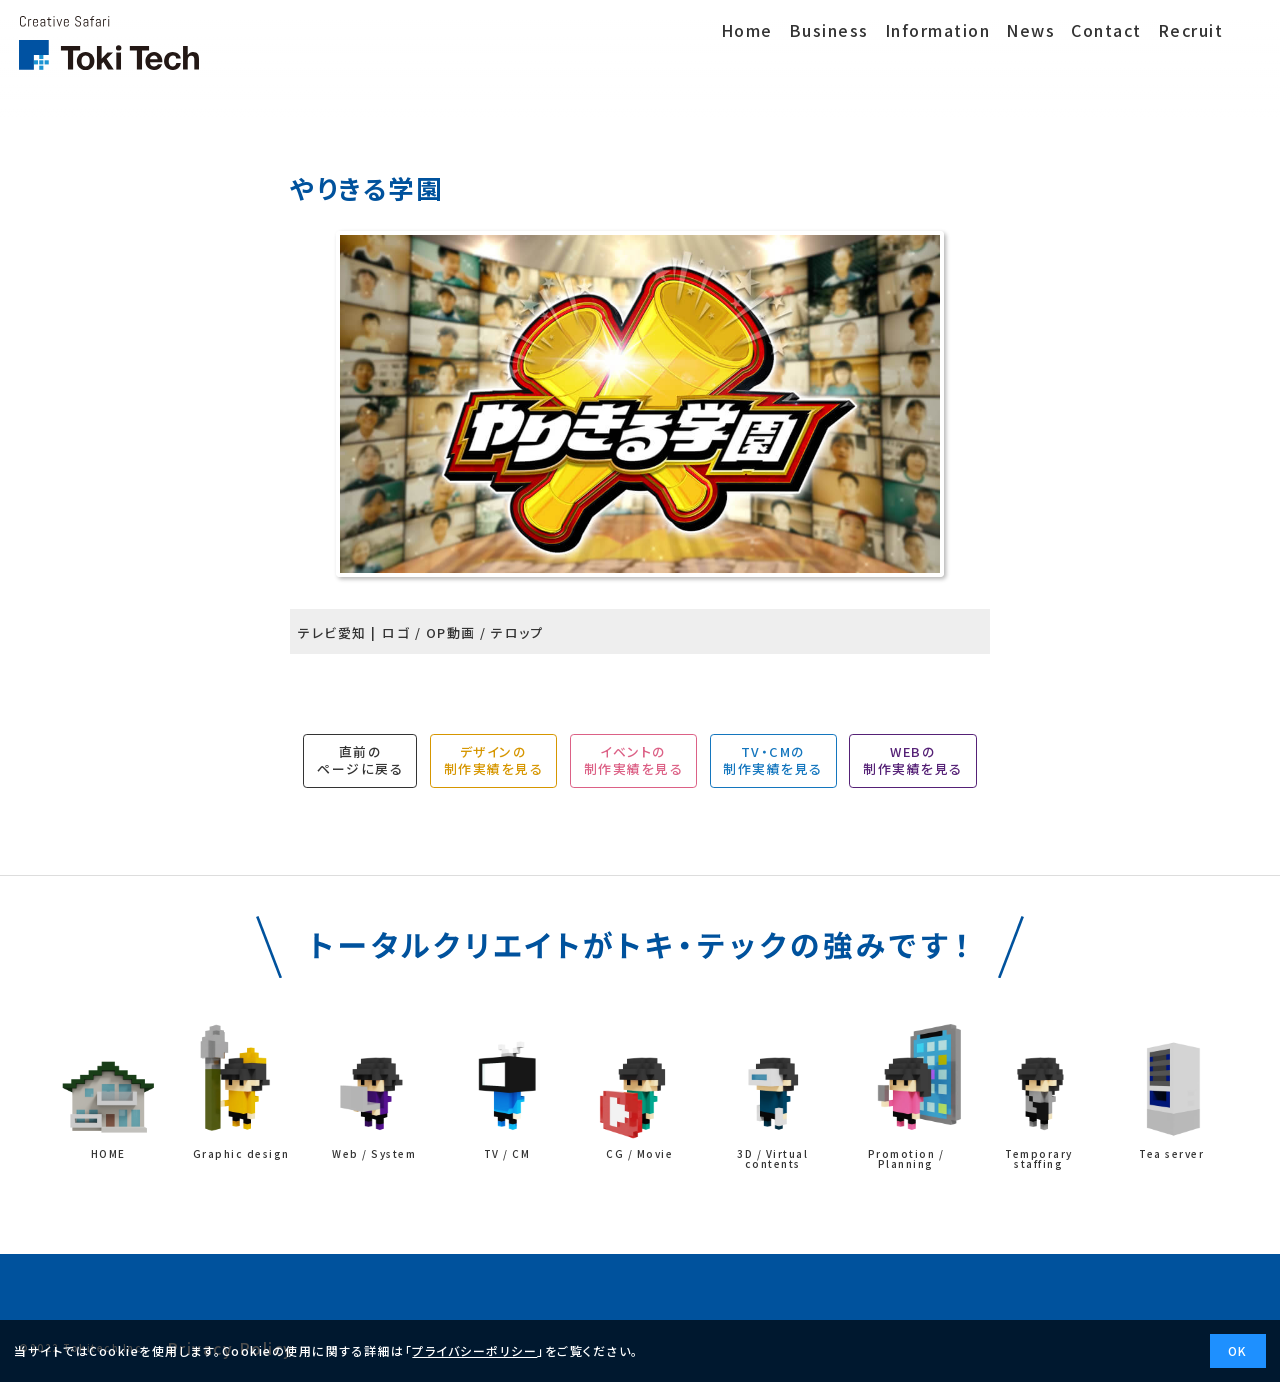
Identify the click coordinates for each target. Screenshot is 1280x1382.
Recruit (1193, 30)
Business (829, 30)
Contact (1106, 30)
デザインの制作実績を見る (494, 760)
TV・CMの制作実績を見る (773, 760)
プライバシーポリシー (474, 1350)
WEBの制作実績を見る (913, 760)
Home (747, 30)
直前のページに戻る (360, 760)
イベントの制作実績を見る (634, 760)
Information (938, 30)
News (1030, 30)
